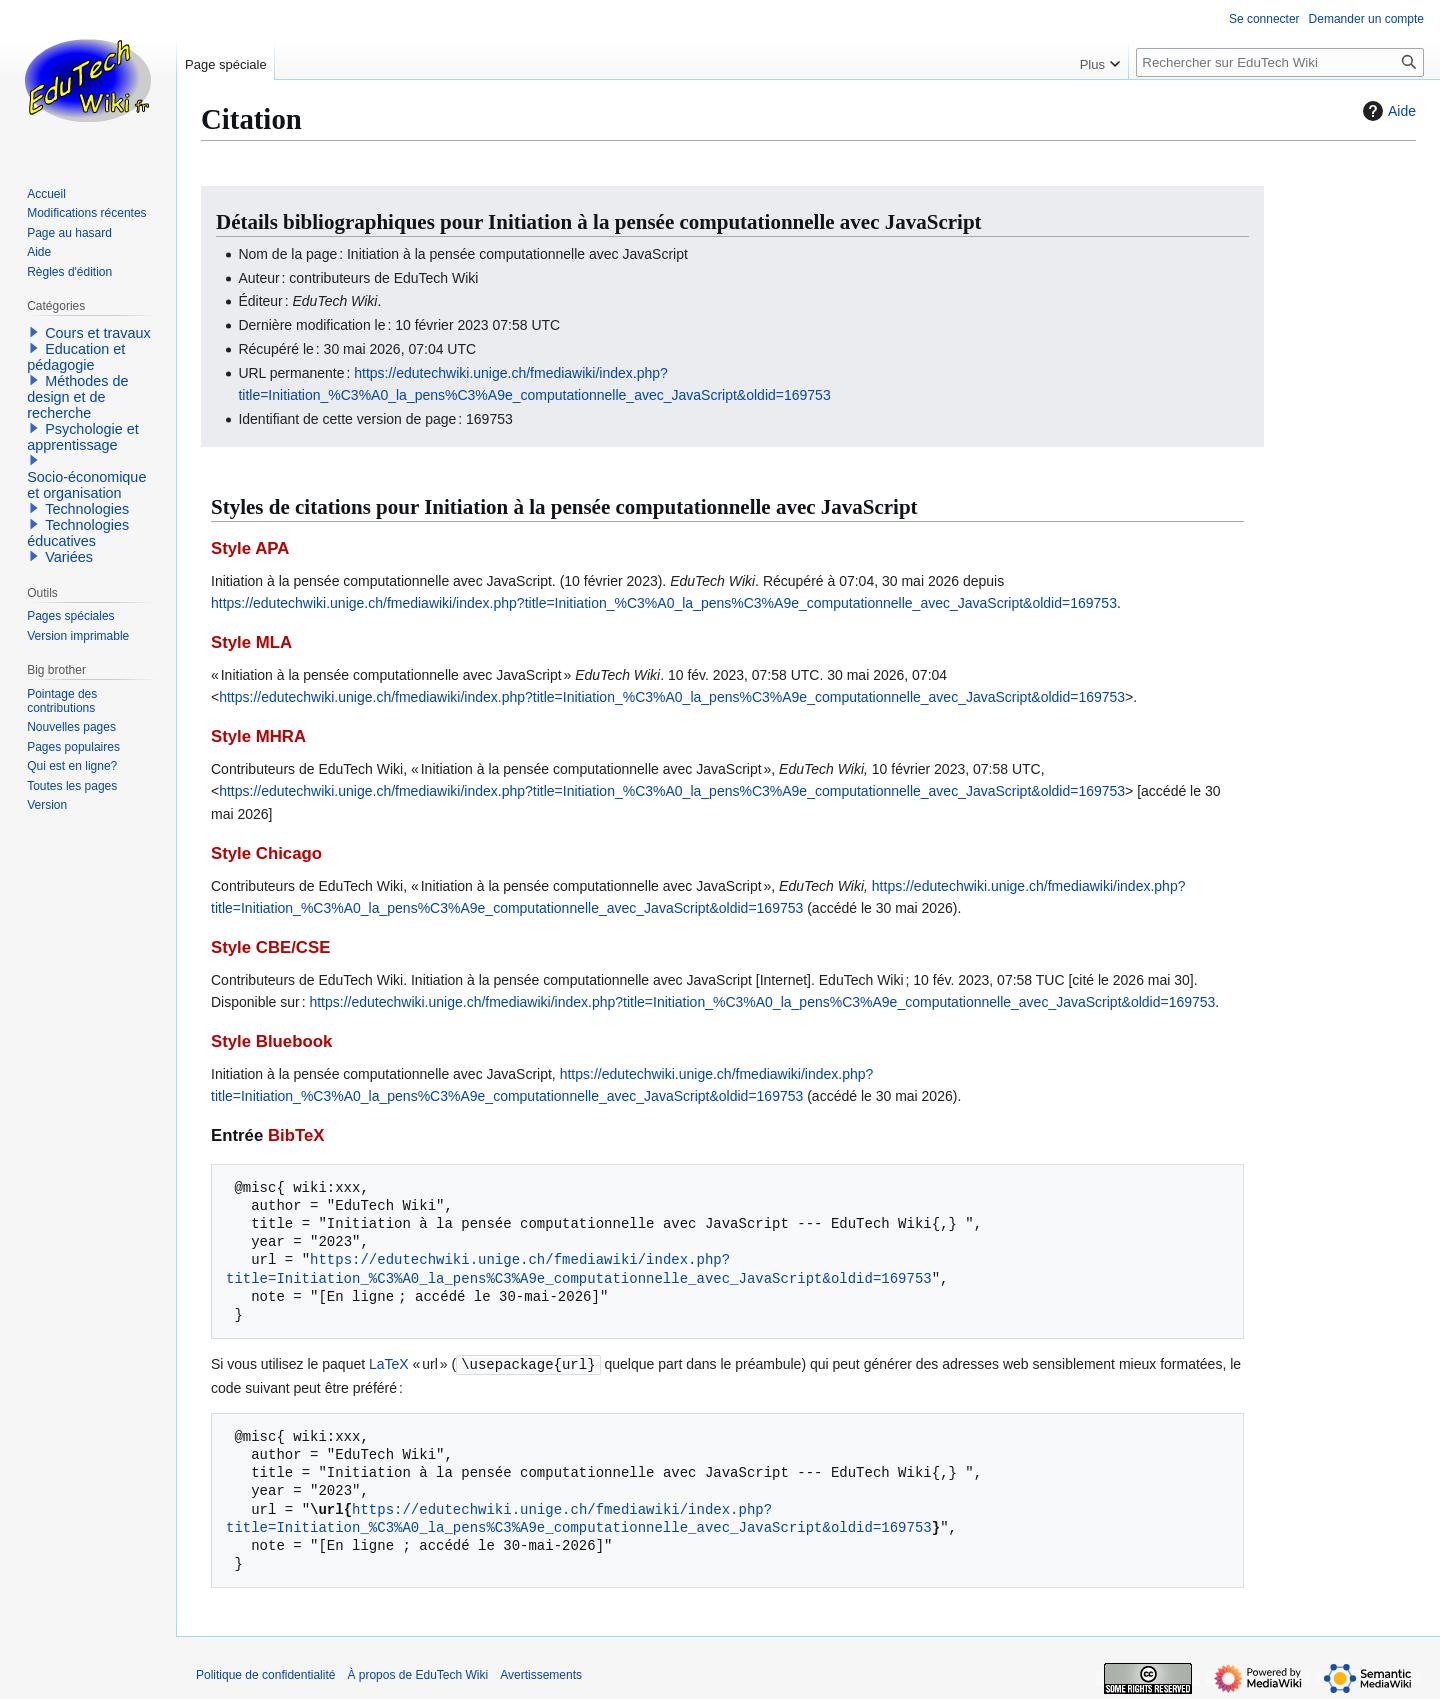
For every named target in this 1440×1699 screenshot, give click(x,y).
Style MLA (251, 642)
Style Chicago (266, 853)
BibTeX (296, 1135)
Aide (1387, 111)
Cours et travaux (98, 333)
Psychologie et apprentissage (83, 437)
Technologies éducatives (78, 533)
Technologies (87, 509)
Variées (69, 557)
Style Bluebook (271, 1041)
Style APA (250, 548)
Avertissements (541, 1674)
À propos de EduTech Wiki (417, 1674)
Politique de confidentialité (265, 1674)
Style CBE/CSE (270, 947)
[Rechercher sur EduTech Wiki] (1280, 62)
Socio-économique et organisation (86, 485)
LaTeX (389, 1364)
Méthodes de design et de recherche (77, 397)
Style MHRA (258, 736)
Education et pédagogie (76, 357)
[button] (34, 332)
